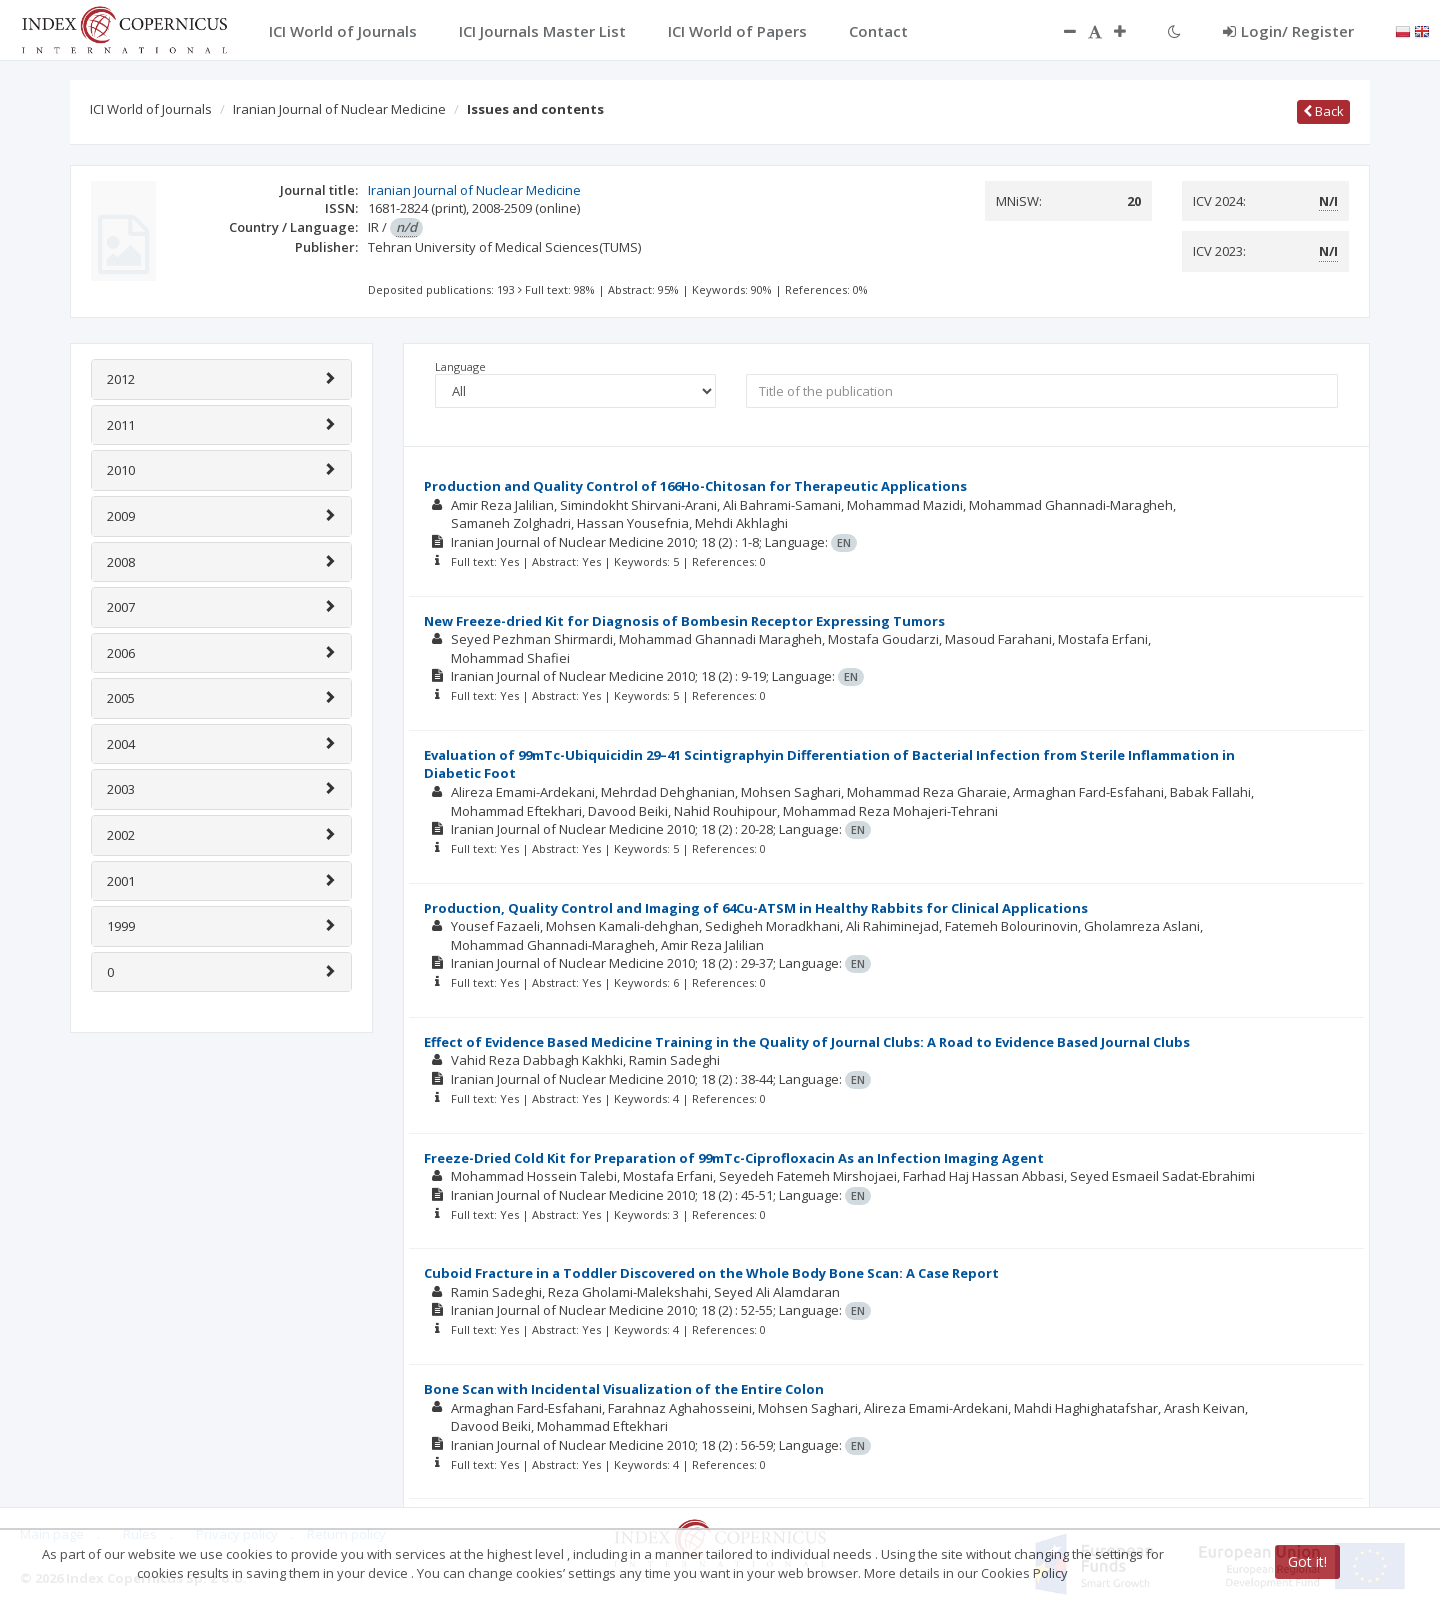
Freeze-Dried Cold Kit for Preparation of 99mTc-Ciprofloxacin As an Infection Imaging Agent (734, 1158)
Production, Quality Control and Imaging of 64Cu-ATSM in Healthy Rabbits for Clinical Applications (756, 908)
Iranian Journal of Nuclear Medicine (339, 109)
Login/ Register (1288, 31)
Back (1323, 111)
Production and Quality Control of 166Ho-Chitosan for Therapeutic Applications (695, 486)
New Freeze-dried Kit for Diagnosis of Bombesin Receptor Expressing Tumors (684, 621)
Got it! (1307, 1561)
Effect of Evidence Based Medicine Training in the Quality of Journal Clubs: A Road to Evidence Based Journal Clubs (807, 1042)
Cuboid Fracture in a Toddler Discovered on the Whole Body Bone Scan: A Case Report (711, 1273)
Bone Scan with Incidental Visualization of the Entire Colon (624, 1389)
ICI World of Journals (151, 109)
